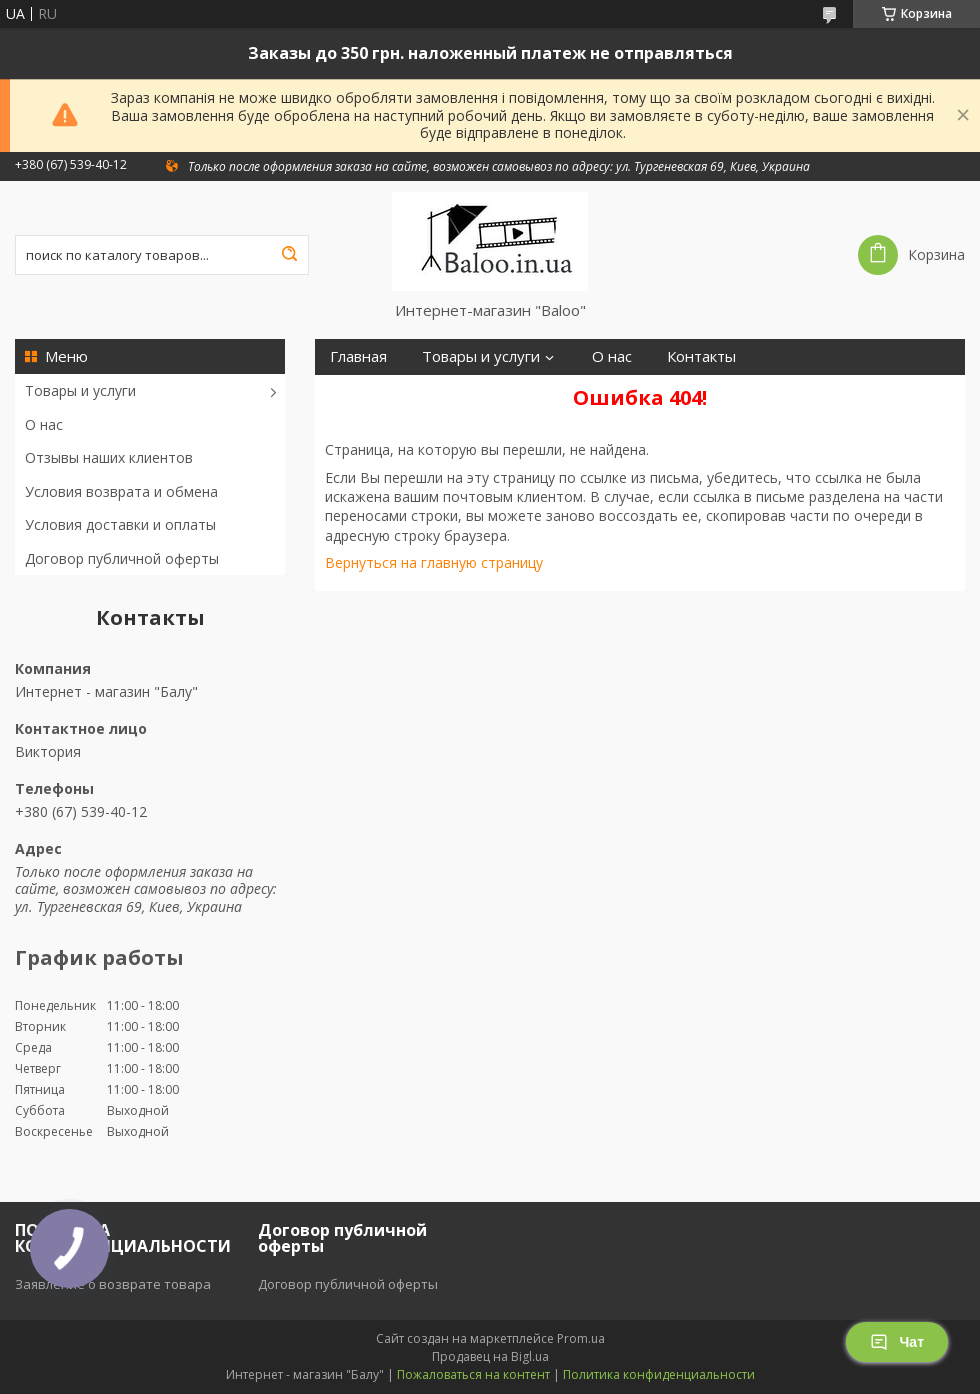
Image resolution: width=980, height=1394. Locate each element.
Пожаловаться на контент (473, 1374)
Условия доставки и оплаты (120, 524)
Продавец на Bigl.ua (490, 1356)
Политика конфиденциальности (659, 1374)
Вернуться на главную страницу (434, 562)
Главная (358, 356)
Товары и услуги (80, 390)
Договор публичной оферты (122, 558)
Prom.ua (581, 1338)
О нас (44, 424)
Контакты (701, 356)
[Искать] (289, 255)
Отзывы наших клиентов (109, 457)
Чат (897, 1342)
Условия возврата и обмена (121, 491)
